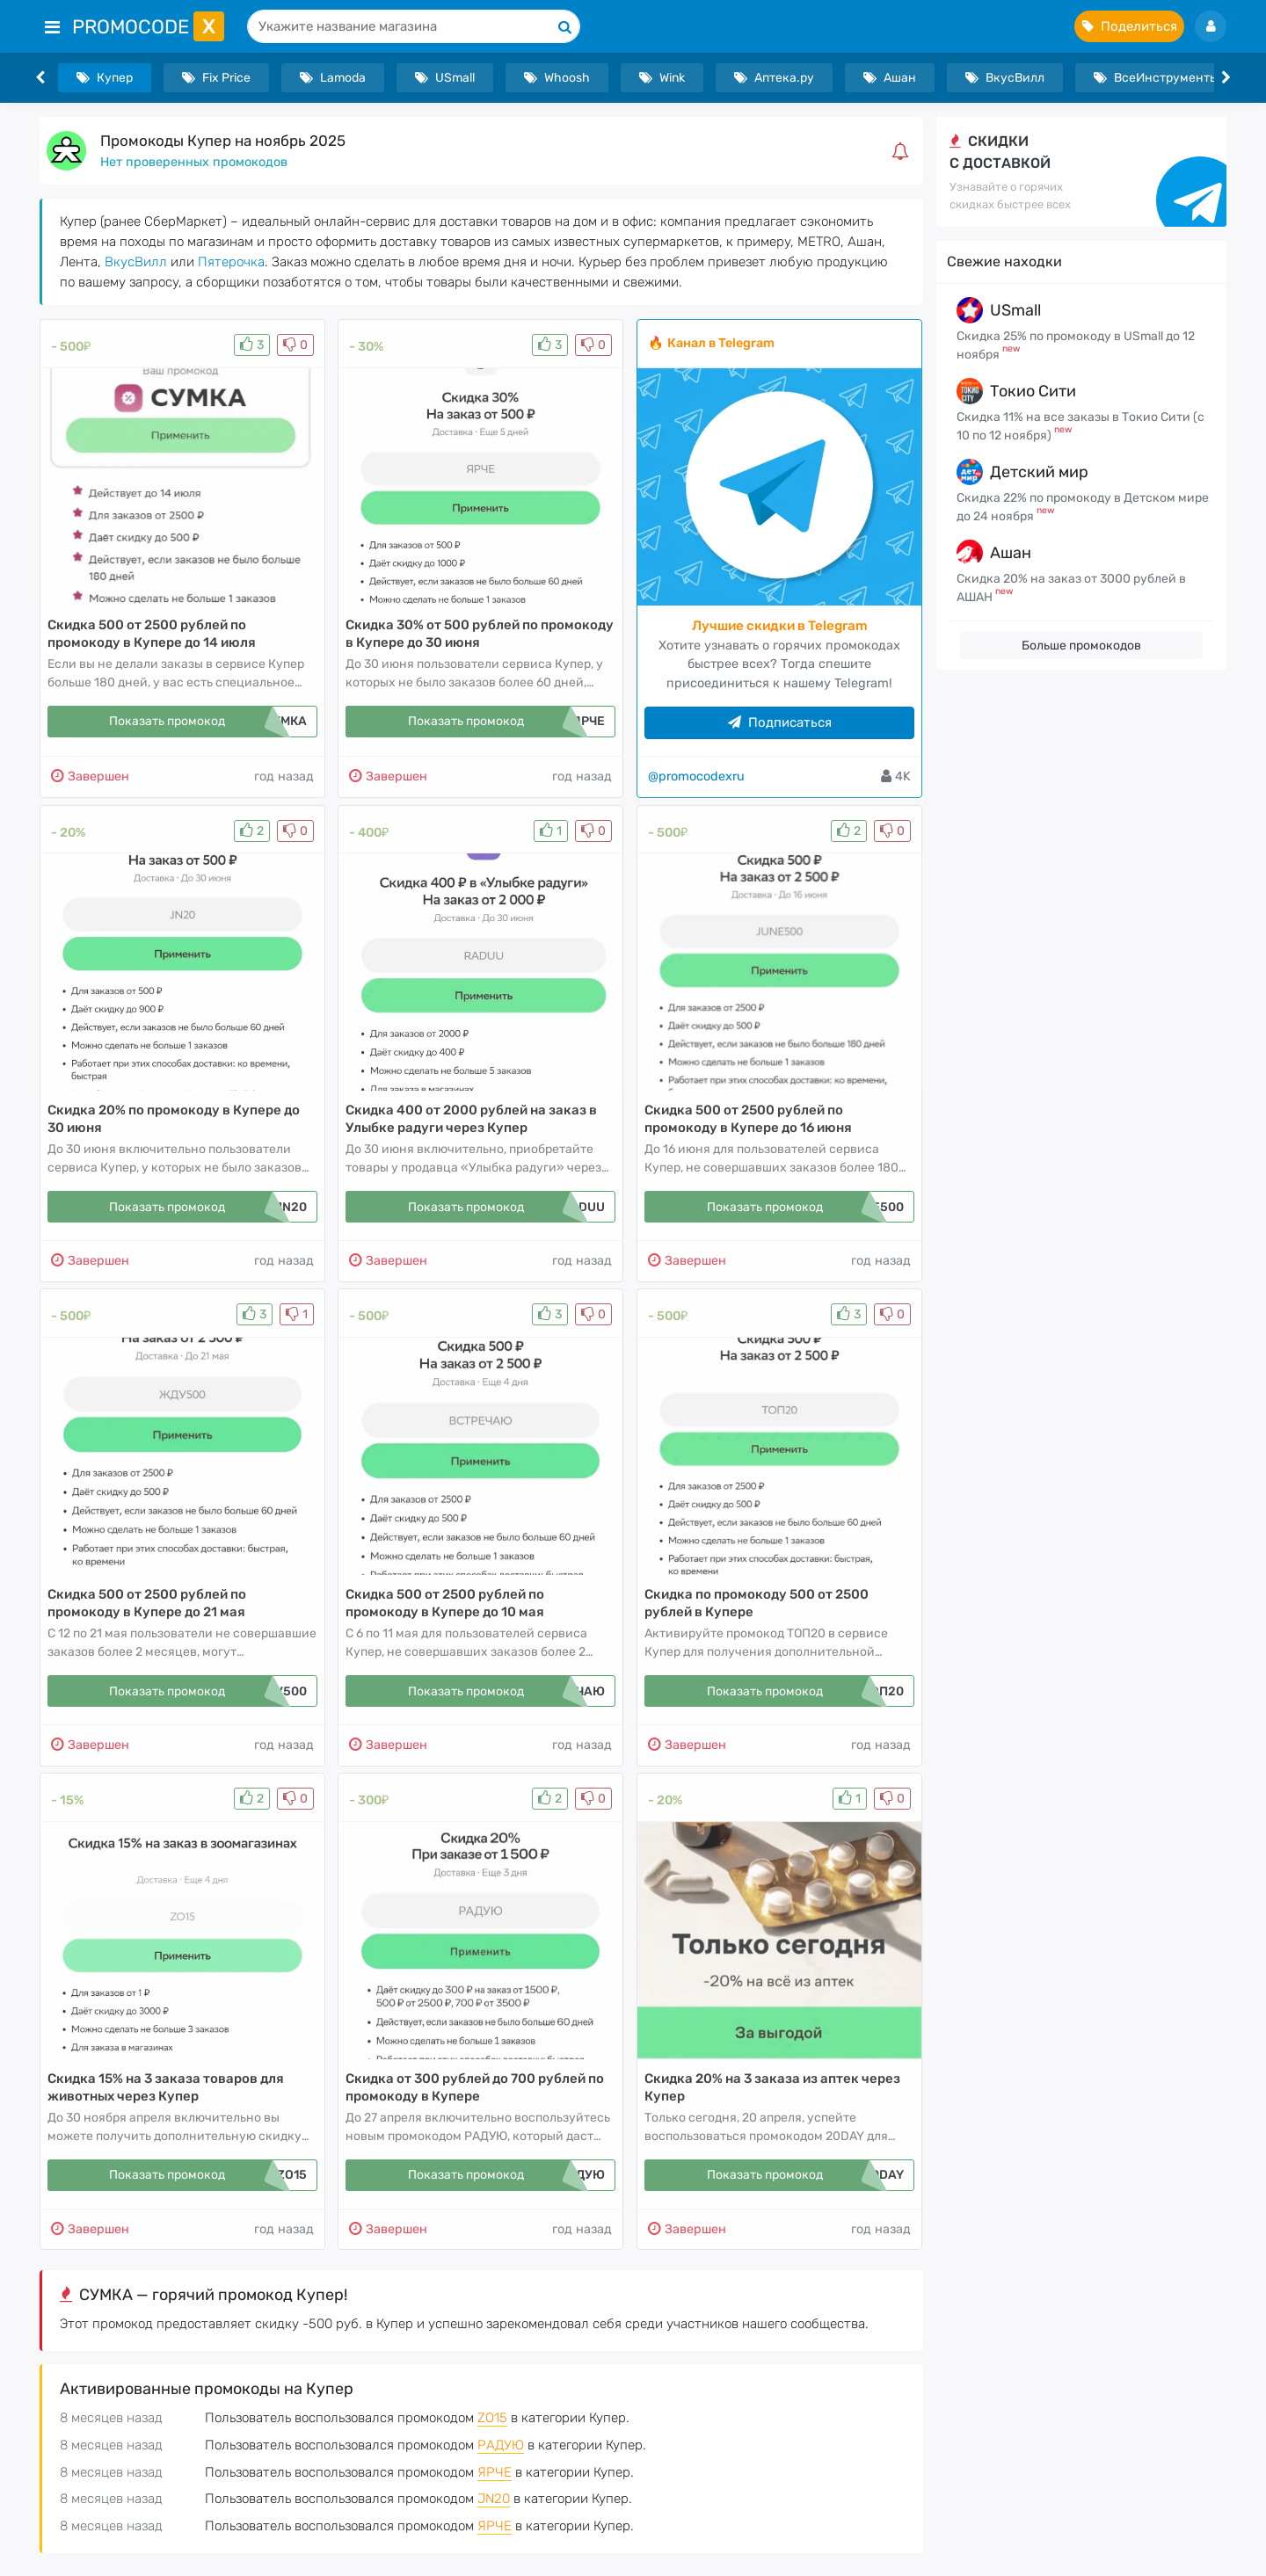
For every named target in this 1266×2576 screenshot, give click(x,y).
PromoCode (148, 26)
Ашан (889, 77)
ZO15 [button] (492, 2418)
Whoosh (557, 77)
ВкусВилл (1004, 77)
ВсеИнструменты (1156, 77)
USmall (445, 77)
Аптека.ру (774, 77)
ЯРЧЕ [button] (494, 2472)
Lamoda (333, 77)
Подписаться (780, 722)
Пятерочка (231, 262)
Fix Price (216, 77)
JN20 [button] (493, 2499)
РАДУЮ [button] (500, 2445)
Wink (662, 77)
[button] (903, 151)
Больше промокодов (1081, 645)
